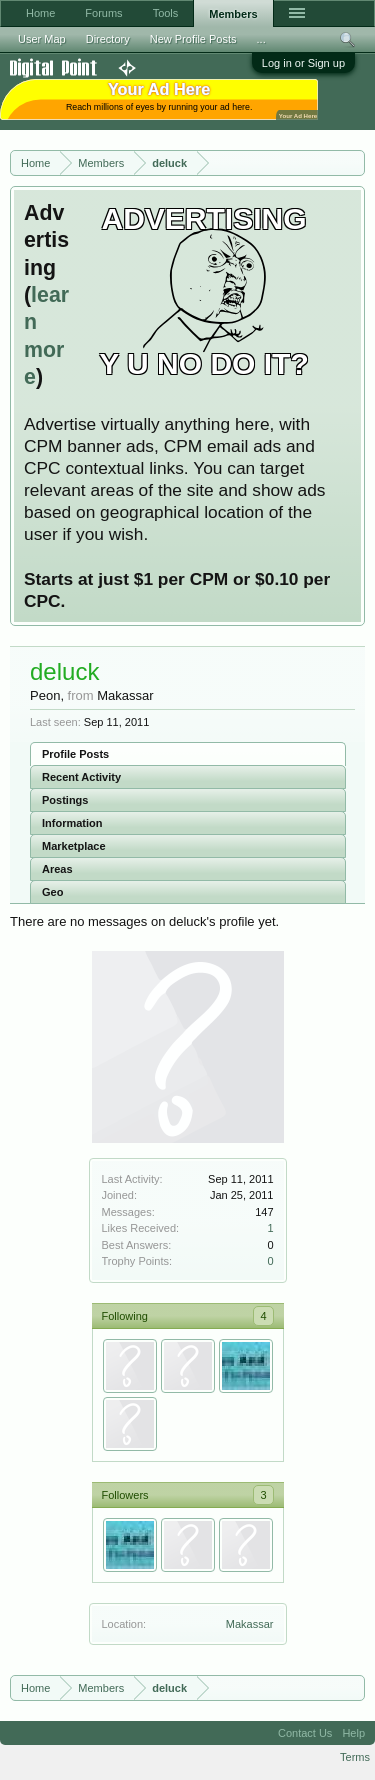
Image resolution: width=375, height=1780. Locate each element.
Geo (52, 892)
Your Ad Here (298, 115)
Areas (57, 869)
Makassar (250, 1624)
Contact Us (305, 1733)
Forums (103, 13)
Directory (108, 39)
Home (40, 13)
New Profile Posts (193, 39)
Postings (65, 800)
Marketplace (74, 846)
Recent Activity (81, 777)
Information (72, 823)
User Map (42, 39)
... (261, 39)
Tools (166, 13)
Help (353, 1733)
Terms (355, 1757)
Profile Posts (75, 754)
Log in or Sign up (303, 63)
